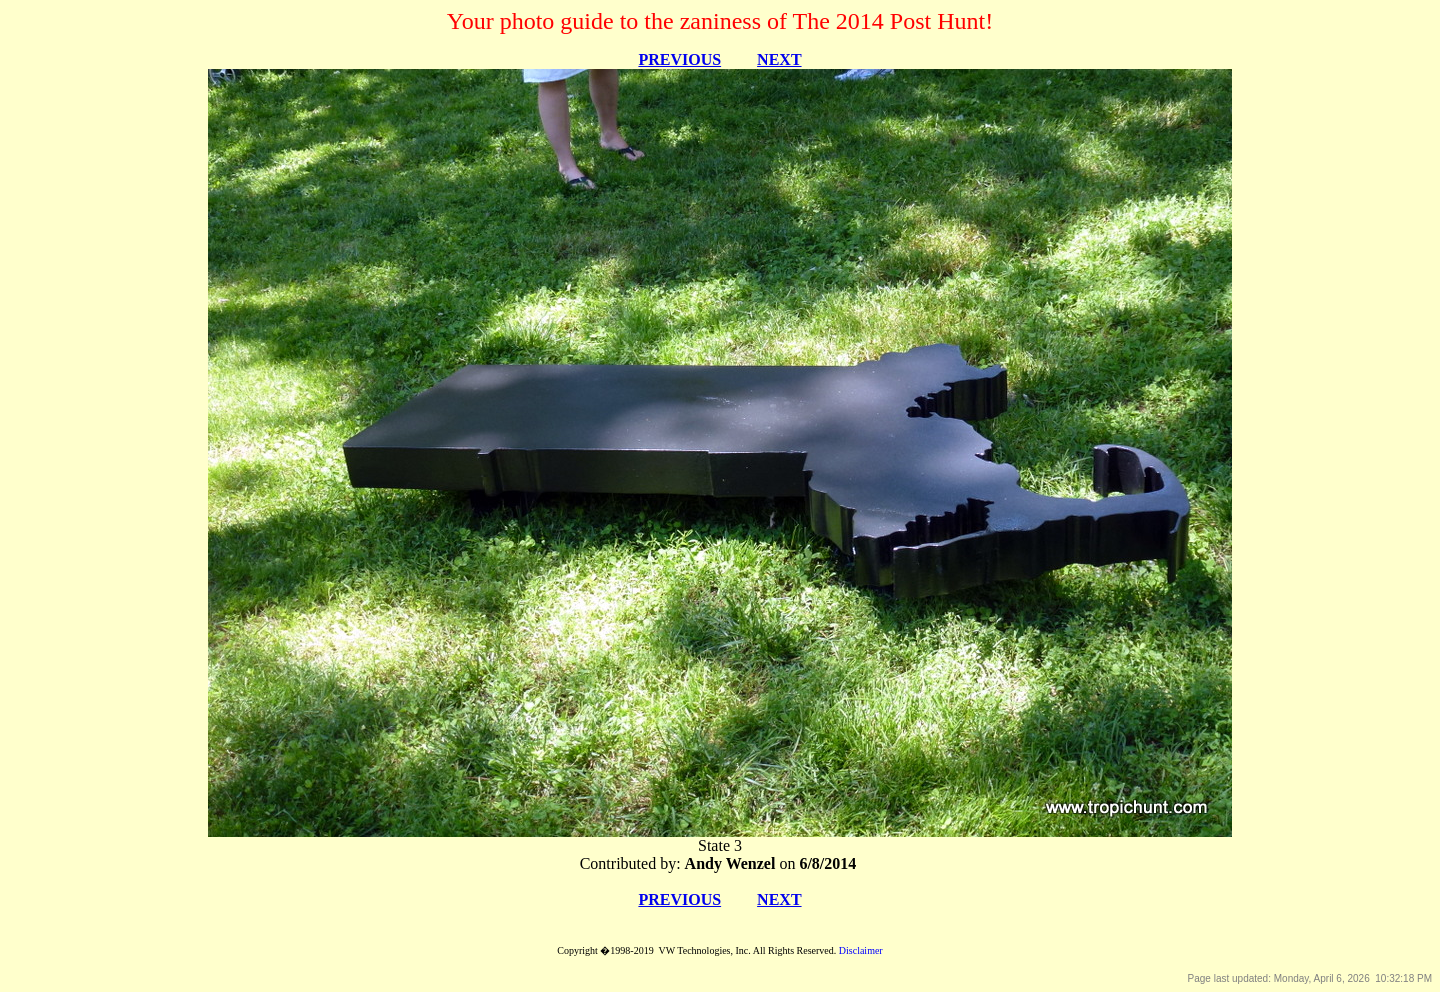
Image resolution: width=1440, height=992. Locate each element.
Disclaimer (861, 950)
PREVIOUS (679, 59)
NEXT (779, 59)
